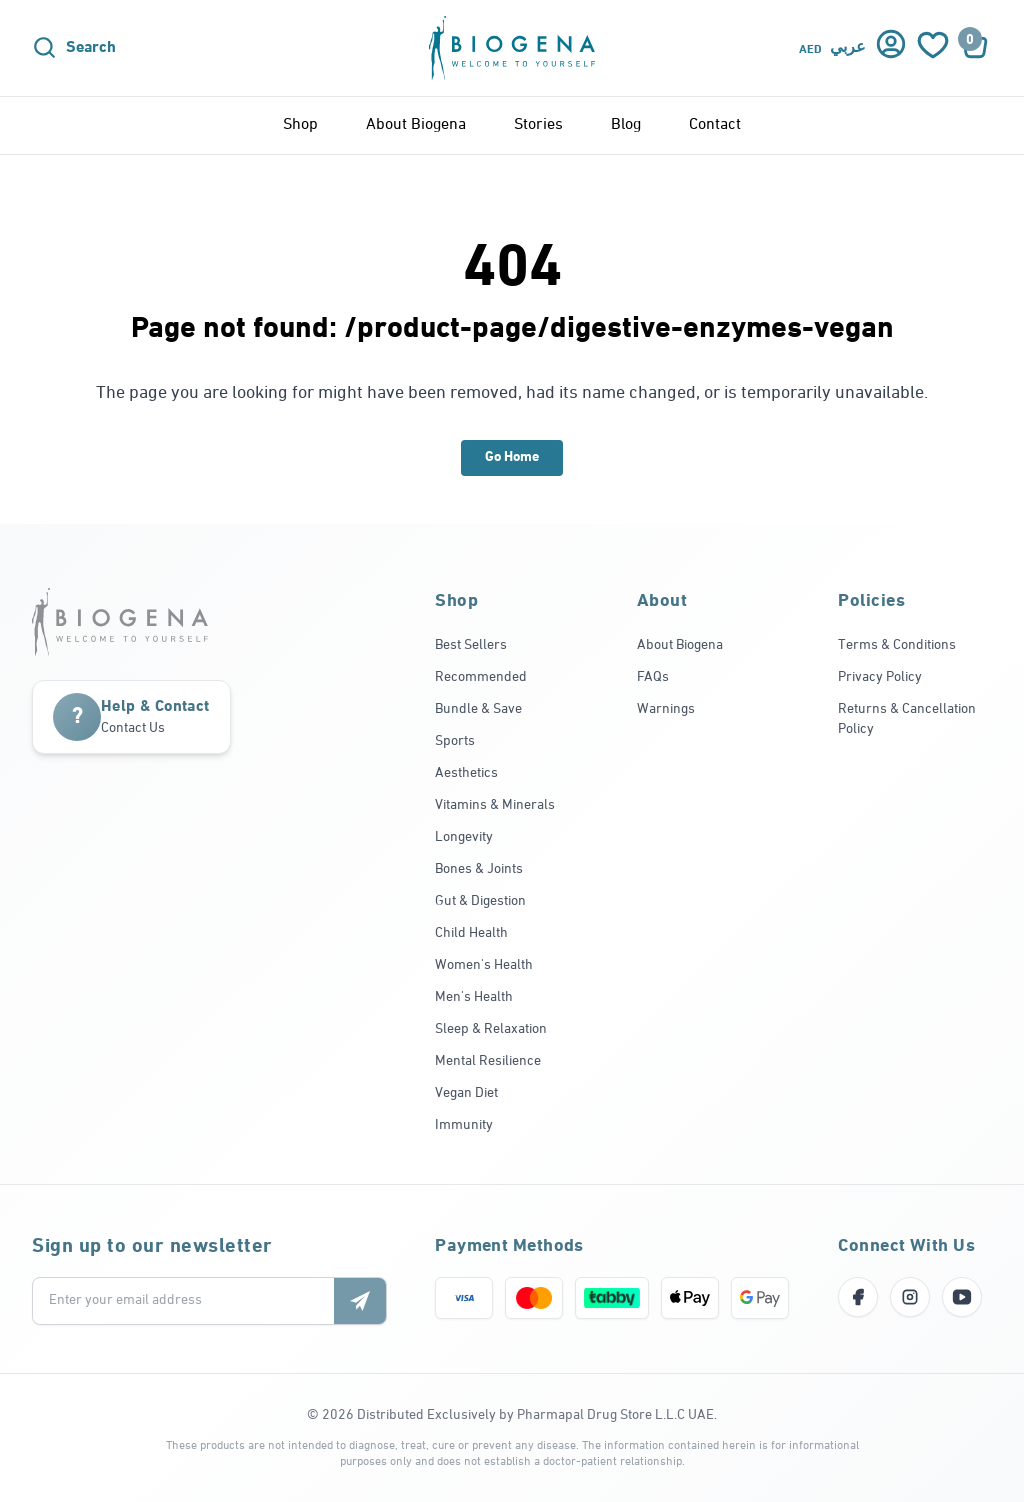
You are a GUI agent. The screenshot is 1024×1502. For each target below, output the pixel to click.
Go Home (512, 457)
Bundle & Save (478, 709)
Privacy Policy (880, 677)
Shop (300, 125)
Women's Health (484, 965)
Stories (538, 125)
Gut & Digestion (480, 901)
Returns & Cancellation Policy (907, 719)
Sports (455, 741)
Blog (626, 125)
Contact (715, 125)
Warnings (666, 709)
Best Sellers (471, 645)
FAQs (653, 677)
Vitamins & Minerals (495, 805)
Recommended (481, 677)
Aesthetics (466, 773)
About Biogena (416, 125)
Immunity (464, 1125)
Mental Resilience (488, 1061)
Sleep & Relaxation (491, 1029)
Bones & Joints (479, 869)
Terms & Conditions (897, 645)
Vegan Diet (466, 1093)
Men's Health (474, 997)
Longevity (464, 837)
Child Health (471, 933)
